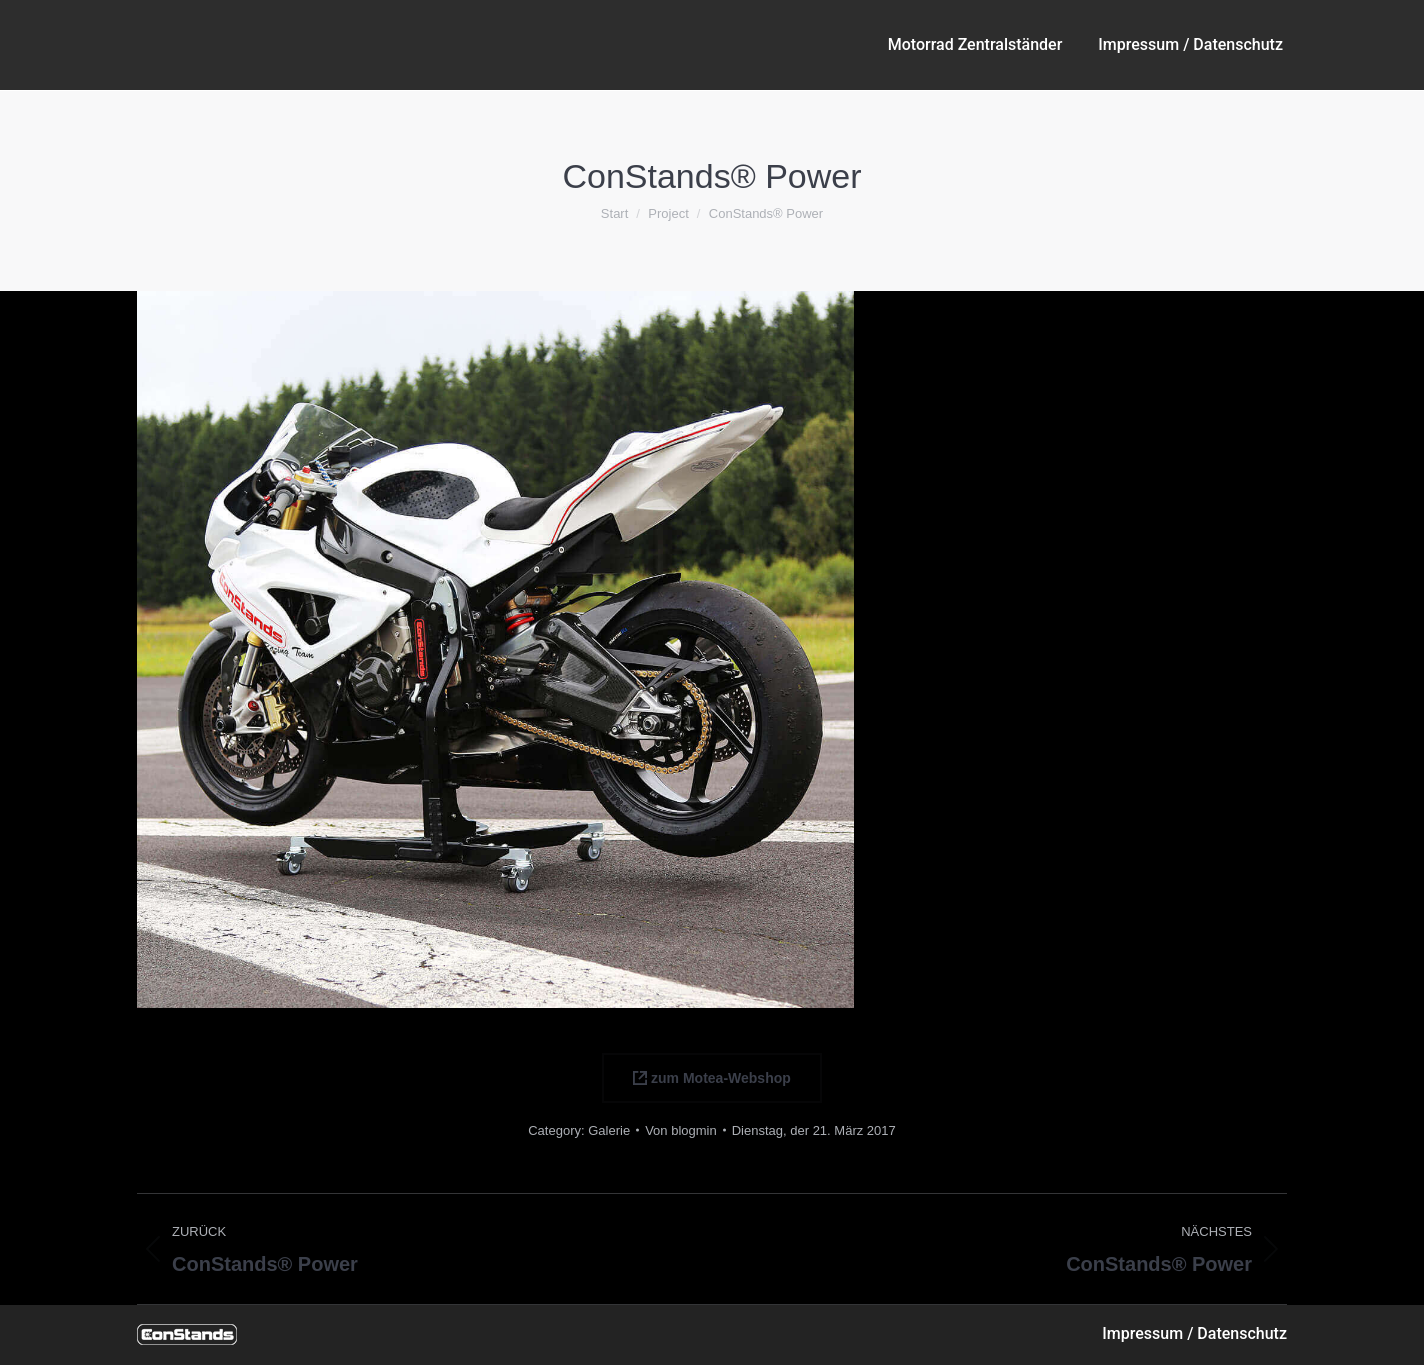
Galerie (609, 1130)
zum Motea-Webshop (712, 1078)
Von (681, 1130)
